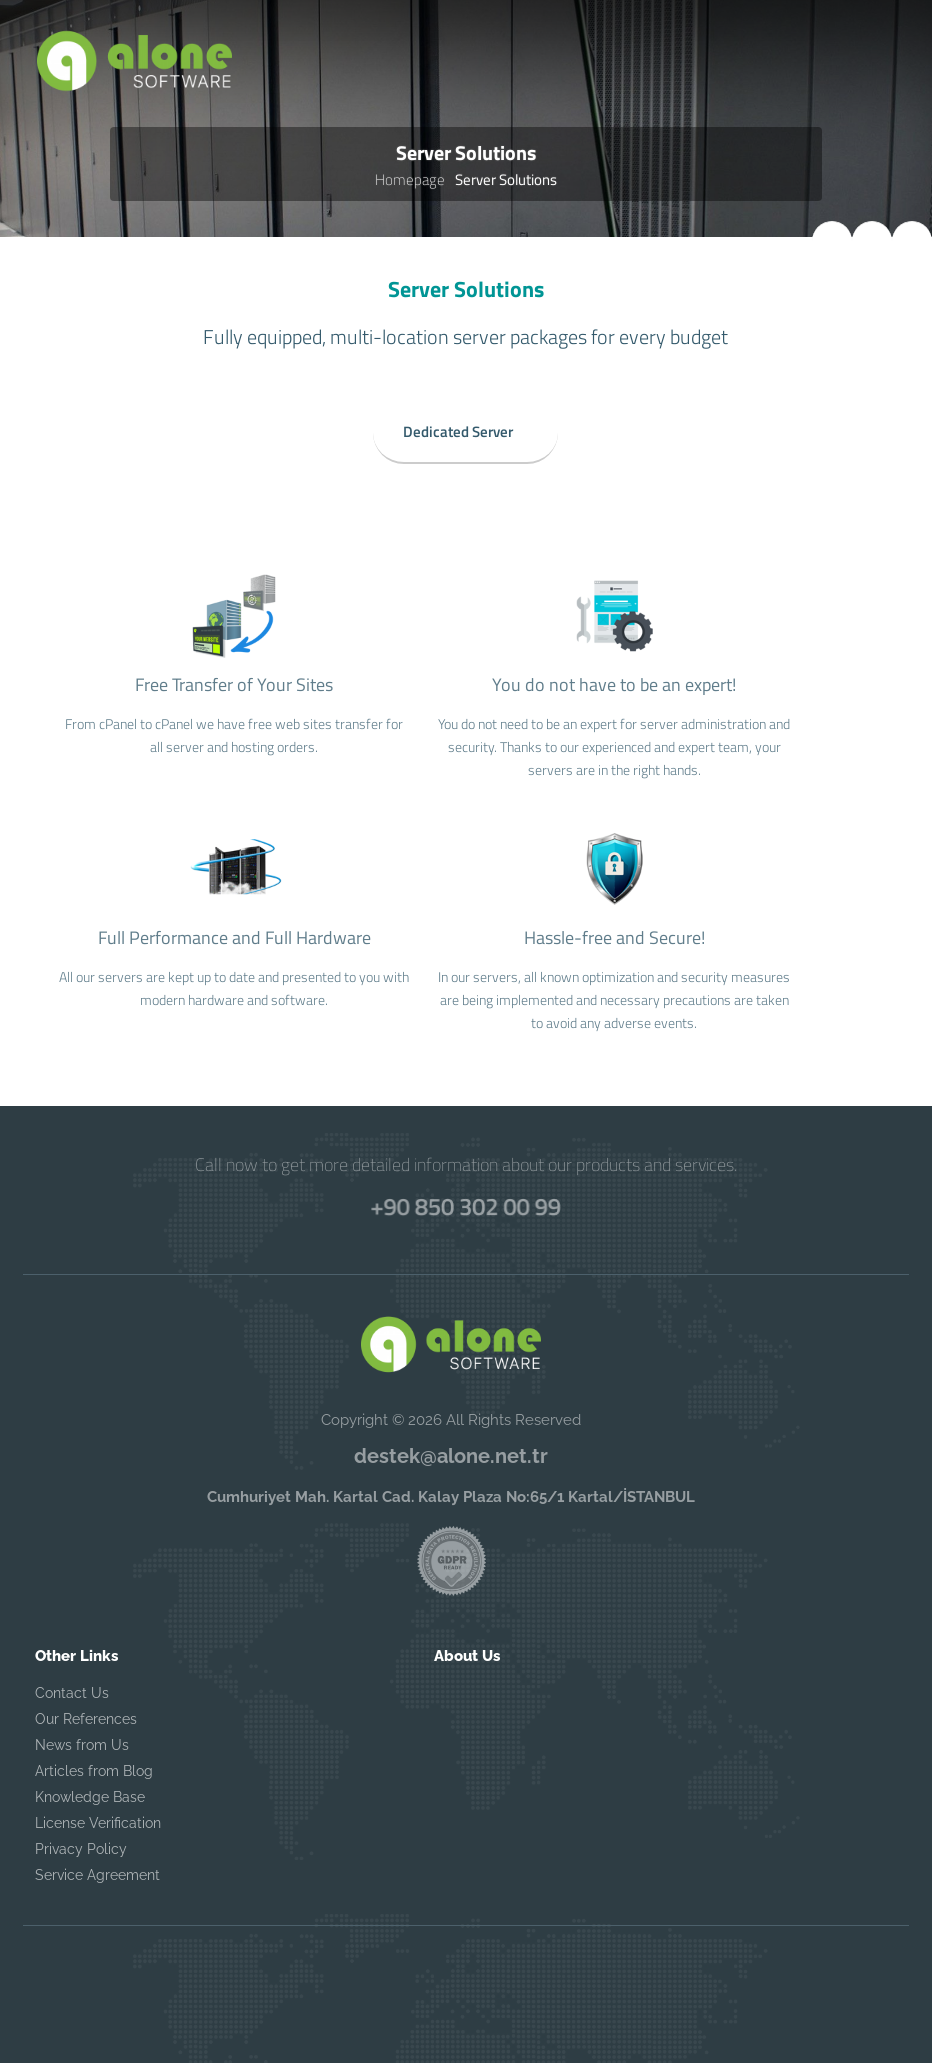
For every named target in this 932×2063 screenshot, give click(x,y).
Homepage (410, 179)
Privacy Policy (81, 1849)
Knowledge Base (90, 1797)
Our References (86, 1719)
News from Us (82, 1745)
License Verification (98, 1823)
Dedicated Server (458, 427)
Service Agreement (97, 1875)
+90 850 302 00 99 (465, 1205)
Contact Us (72, 1693)
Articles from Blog (94, 1771)
